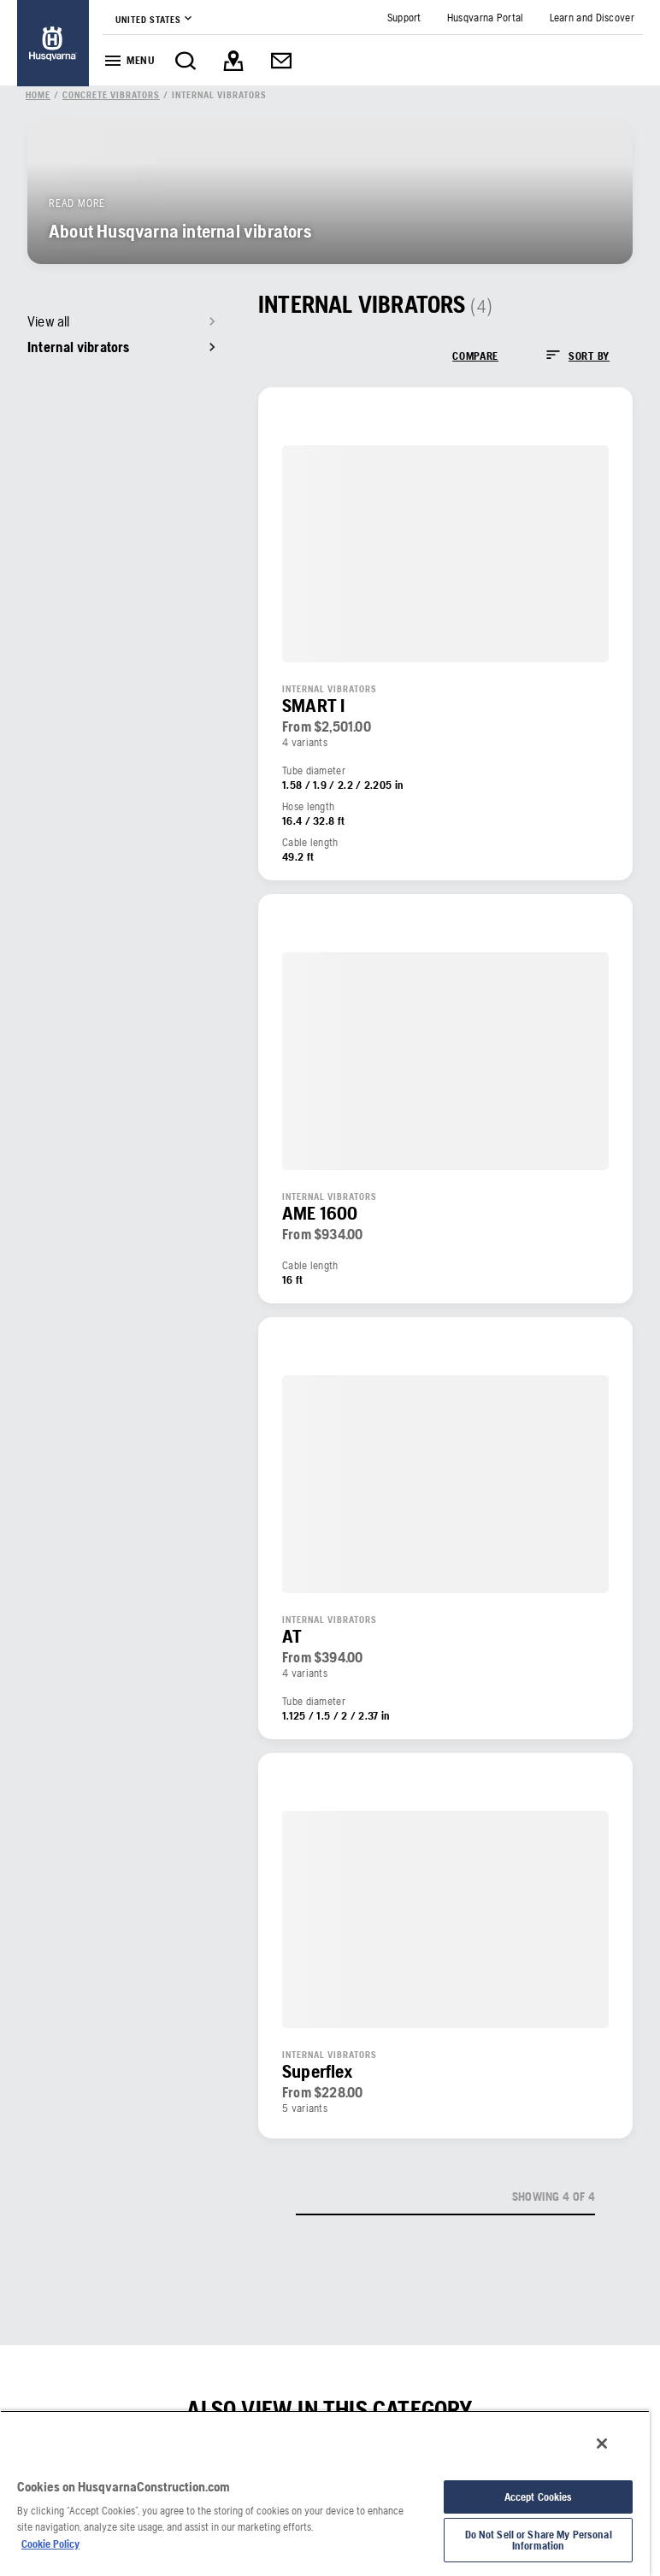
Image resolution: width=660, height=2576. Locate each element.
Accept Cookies (538, 2497)
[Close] (602, 2443)
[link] (53, 43)
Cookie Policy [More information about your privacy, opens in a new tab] (50, 2544)
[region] (325, 2493)
